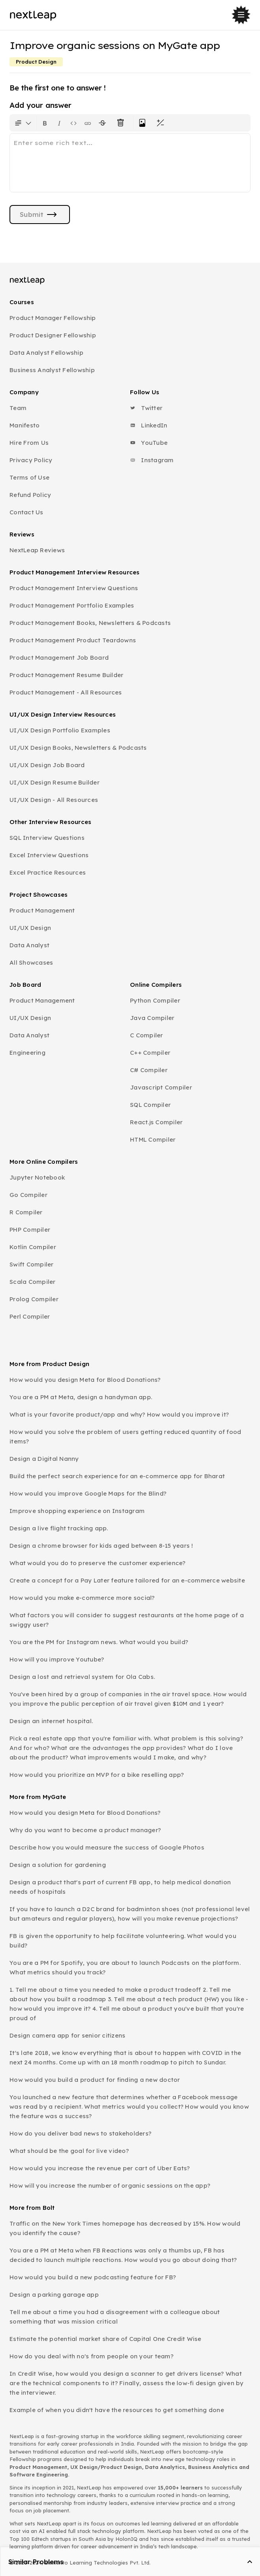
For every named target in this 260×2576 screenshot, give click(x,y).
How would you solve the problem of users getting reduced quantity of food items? (125, 1436)
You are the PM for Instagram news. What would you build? (98, 1642)
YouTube (149, 442)
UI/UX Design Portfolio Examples (59, 730)
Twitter (146, 408)
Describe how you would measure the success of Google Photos (106, 1847)
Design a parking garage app (54, 2294)
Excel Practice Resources (47, 872)
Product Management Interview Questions (73, 588)
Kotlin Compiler (32, 1247)
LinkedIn (148, 425)
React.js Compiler (156, 1122)
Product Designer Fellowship (52, 335)
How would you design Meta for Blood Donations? (85, 1379)
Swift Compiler (31, 1264)
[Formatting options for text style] (23, 123)
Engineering (27, 1052)
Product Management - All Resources (65, 692)
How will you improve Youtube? (56, 1659)
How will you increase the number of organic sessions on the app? (109, 2185)
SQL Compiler (150, 1104)
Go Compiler (28, 1195)
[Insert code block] (73, 123)
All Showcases (31, 962)
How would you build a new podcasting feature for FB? (92, 2277)
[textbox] (130, 162)
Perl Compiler (29, 1316)
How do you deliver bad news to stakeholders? (80, 2133)
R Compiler (26, 1212)
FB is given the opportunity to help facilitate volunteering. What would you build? (122, 1940)
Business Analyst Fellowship (52, 370)
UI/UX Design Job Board (47, 765)
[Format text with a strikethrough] (104, 123)
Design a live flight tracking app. (58, 1528)
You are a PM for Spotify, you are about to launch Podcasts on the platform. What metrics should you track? (125, 1967)
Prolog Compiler (33, 1299)
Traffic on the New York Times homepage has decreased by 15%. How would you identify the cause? (125, 2228)
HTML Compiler (152, 1139)
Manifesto (24, 425)
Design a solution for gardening (57, 1864)
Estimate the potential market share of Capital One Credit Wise (105, 2339)
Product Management (42, 910)
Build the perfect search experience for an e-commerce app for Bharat (117, 1476)
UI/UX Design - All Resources (53, 799)
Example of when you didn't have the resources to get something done (116, 2410)
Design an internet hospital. (51, 1721)
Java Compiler (152, 1018)
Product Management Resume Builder (66, 675)
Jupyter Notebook (37, 1177)
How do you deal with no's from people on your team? (91, 2356)
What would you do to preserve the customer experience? (97, 1563)
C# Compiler (149, 1070)
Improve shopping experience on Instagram (77, 1511)
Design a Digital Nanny (44, 1458)
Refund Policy (30, 495)
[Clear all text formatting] (122, 123)
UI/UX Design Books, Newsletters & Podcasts (78, 747)
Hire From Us (29, 442)
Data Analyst (29, 945)
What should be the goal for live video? (69, 2151)
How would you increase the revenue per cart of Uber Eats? (99, 2168)
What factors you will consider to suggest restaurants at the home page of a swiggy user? (126, 1619)
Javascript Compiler (161, 1087)
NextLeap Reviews (37, 550)
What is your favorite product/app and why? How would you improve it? (119, 1414)
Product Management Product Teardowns (72, 640)
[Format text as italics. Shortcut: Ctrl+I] (59, 123)
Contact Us (26, 512)
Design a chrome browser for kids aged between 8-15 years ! (101, 1545)
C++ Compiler (150, 1052)
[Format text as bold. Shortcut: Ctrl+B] (45, 123)
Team (17, 408)
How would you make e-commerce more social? (82, 1597)
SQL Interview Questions (47, 837)
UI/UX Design (30, 927)
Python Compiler (155, 1000)
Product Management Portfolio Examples (71, 605)
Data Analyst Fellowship (46, 352)
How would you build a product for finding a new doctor (94, 2079)
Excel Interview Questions (49, 855)
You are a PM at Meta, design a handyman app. (80, 1397)
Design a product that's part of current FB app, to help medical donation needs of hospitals (120, 1886)
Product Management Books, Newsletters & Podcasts (90, 623)
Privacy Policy (31, 460)
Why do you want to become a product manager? (85, 1830)
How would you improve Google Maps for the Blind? (87, 1493)
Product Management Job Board (59, 657)
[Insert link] (87, 123)
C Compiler (146, 1035)
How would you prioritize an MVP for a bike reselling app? (96, 1774)
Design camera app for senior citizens (67, 2035)
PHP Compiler (29, 1229)
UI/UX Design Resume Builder (54, 782)
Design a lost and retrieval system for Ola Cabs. (82, 1676)
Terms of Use (29, 477)
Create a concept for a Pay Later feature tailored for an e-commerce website (127, 1580)
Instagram (152, 460)
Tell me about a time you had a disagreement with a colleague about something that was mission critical (114, 2316)
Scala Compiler (32, 1281)
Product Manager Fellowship (52, 318)
